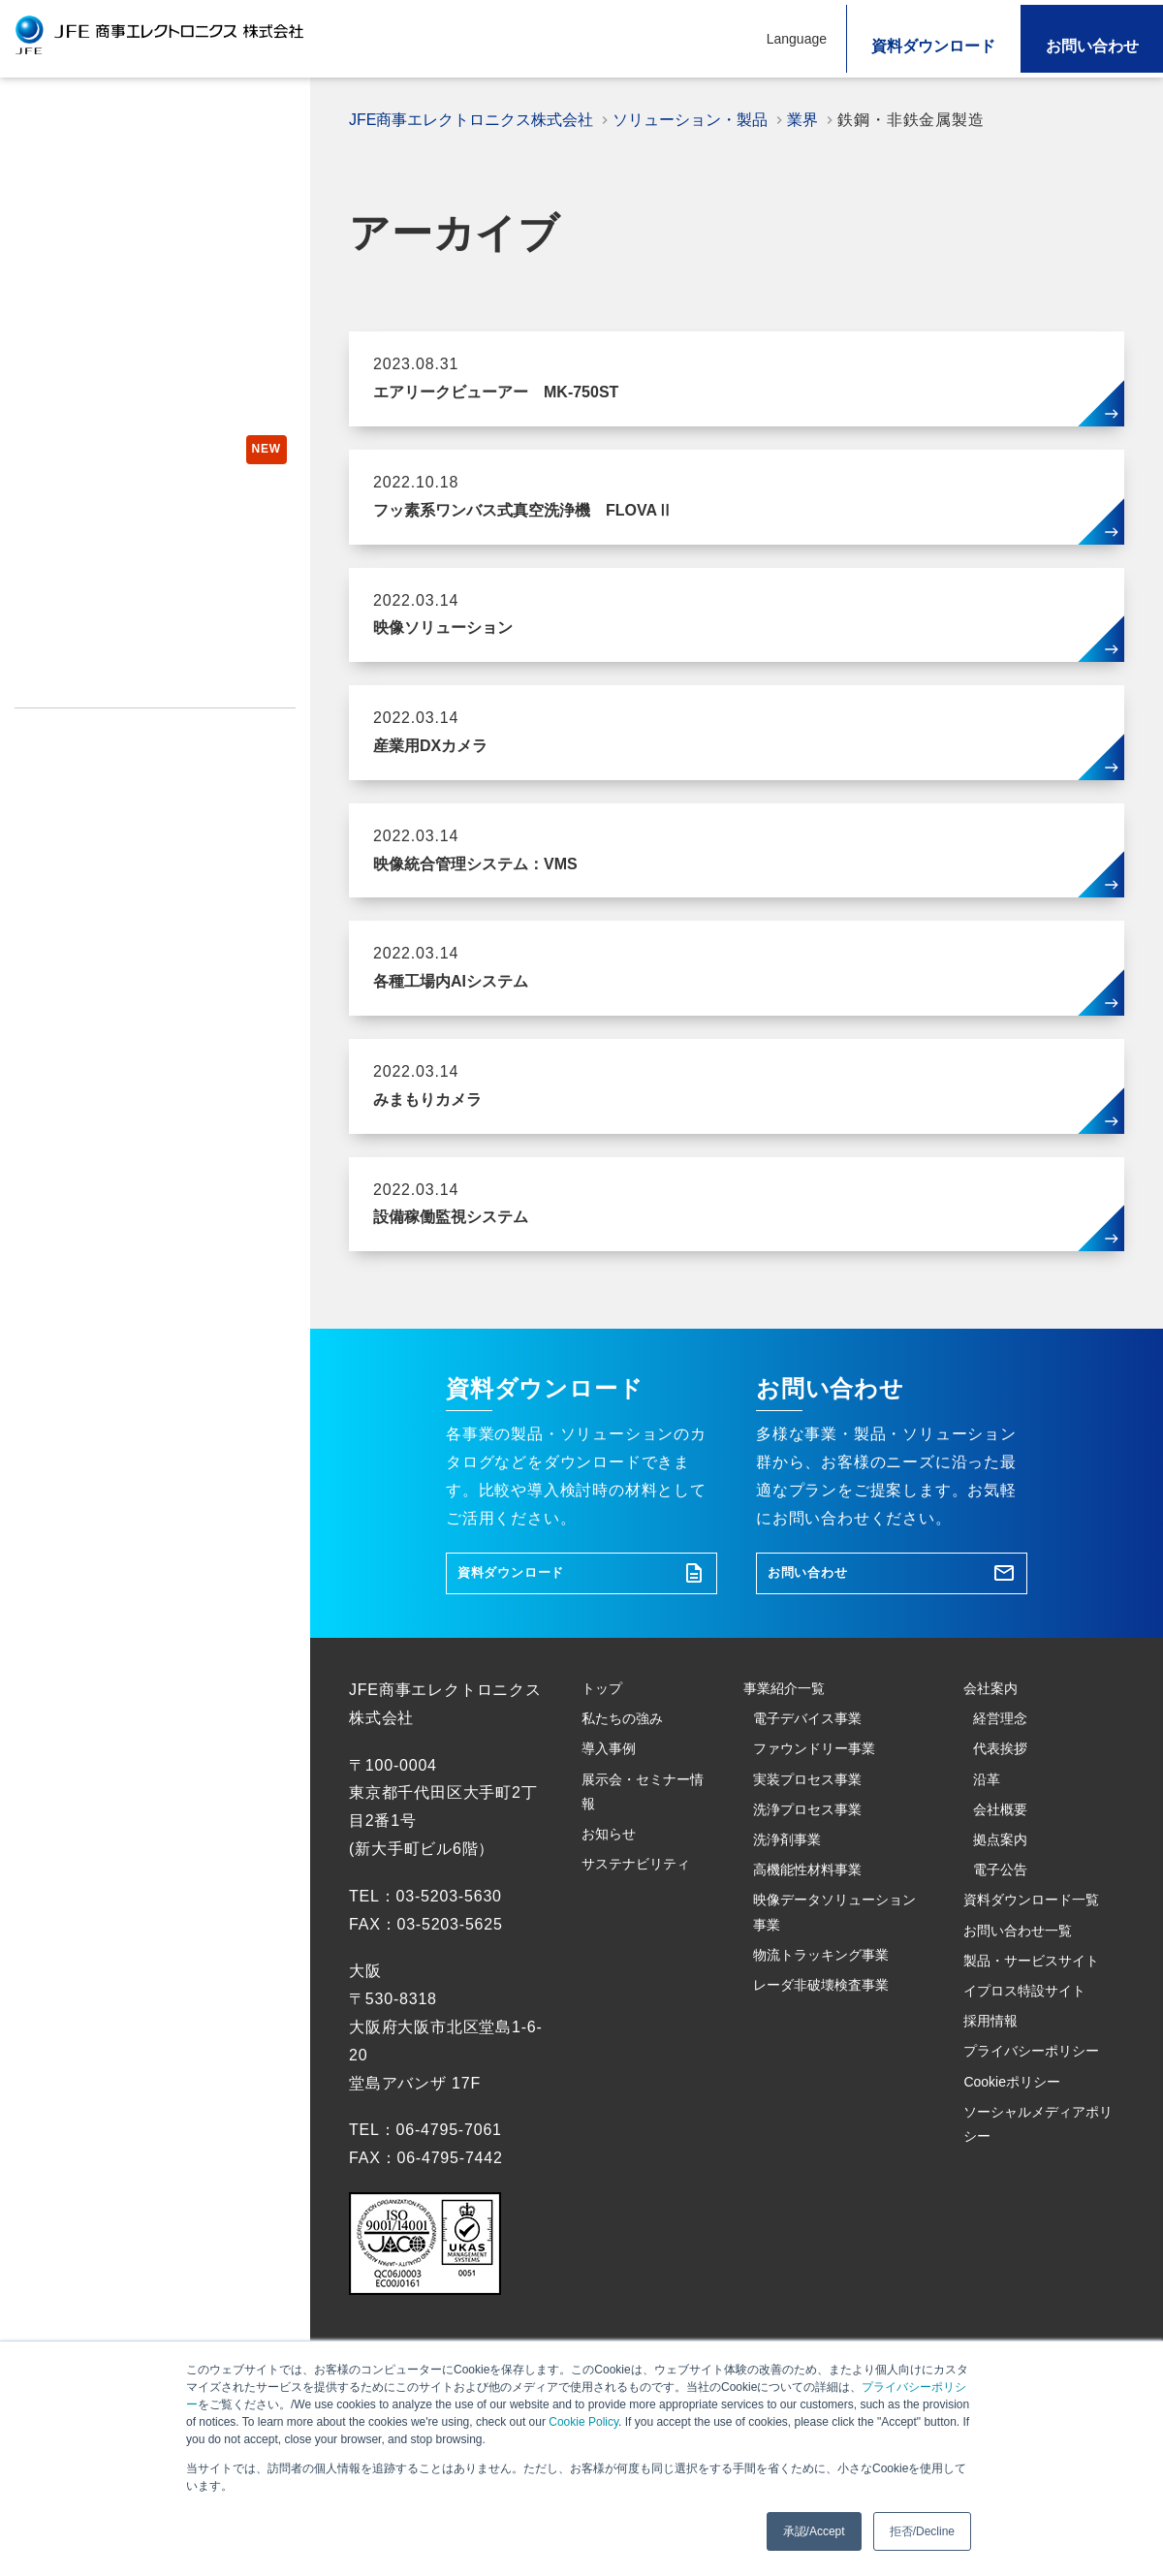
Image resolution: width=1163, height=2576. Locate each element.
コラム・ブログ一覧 (79, 566)
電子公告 (1005, 1971)
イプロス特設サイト (79, 686)
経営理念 (1005, 1758)
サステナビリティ (79, 447)
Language (797, 39)
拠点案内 (1005, 1928)
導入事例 (47, 305)
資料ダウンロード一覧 (1036, 2027)
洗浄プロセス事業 (818, 1886)
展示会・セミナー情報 (96, 352)
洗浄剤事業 (793, 1928)
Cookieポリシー (68, 802)
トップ (39, 116)
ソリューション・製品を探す (120, 257)
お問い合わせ (1092, 46)
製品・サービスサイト (86, 647)
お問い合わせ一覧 (1028, 2083)
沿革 (989, 1844)
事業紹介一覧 (792, 1716)
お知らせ (47, 400)
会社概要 (1005, 1886)
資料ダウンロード (933, 46)
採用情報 (43, 725)
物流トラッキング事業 (834, 2083)
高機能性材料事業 (818, 1971)
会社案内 (995, 1716)
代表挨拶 (1005, 1801)
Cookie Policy (583, 2422)
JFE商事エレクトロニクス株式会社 (478, 119)
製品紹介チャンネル (93, 604)
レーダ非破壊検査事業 (834, 2126)
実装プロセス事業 (818, 1844)
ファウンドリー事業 (826, 1801)
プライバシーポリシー (86, 763)
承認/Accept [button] (814, 2531)
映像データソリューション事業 (834, 2027)
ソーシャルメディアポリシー (108, 841)
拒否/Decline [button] (922, 2531)
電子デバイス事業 (818, 1758)
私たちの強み (63, 163)
